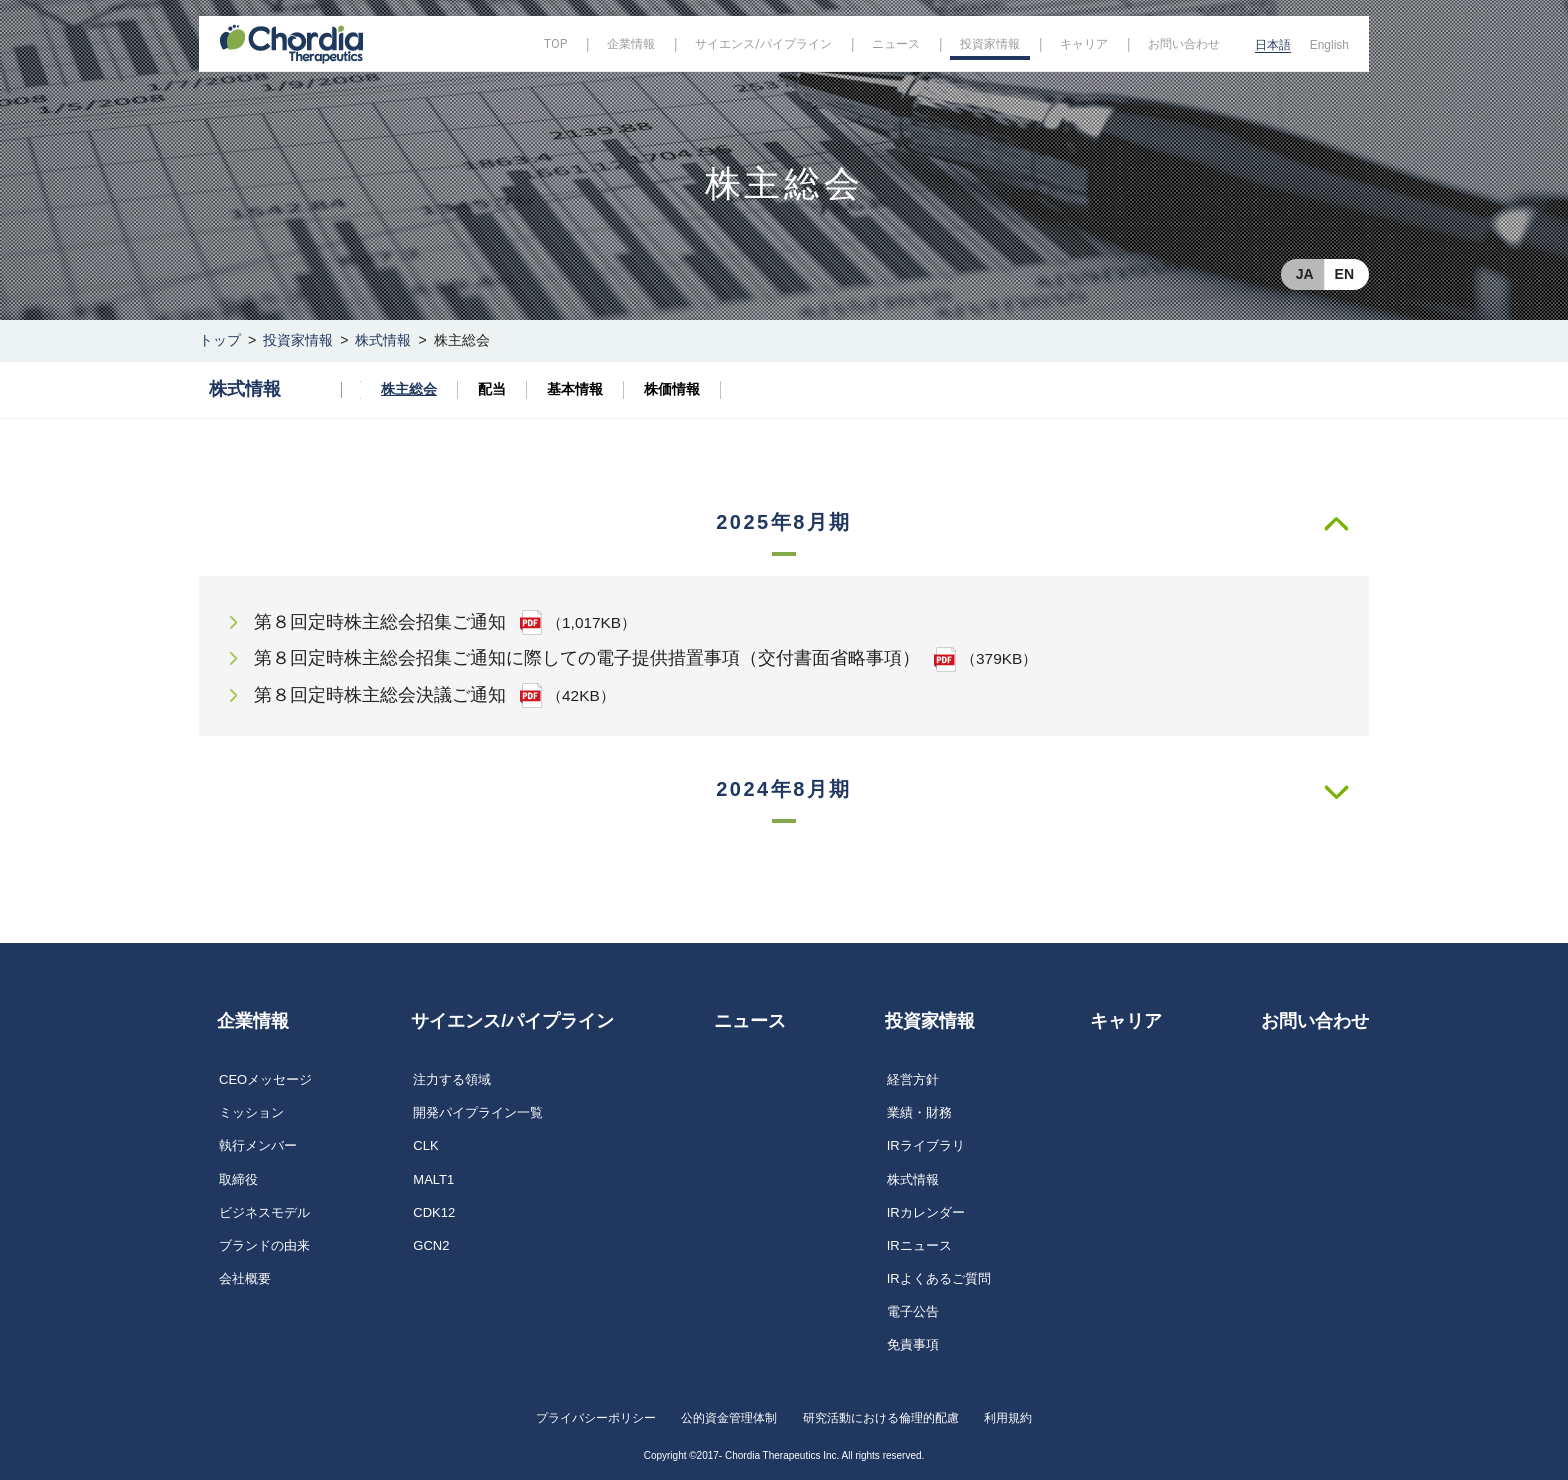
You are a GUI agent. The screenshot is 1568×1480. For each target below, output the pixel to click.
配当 (492, 389)
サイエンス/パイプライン (512, 1021)
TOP (555, 44)
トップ (220, 340)
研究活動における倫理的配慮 (881, 1418)
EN (1344, 274)
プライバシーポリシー (596, 1418)
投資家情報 (298, 340)
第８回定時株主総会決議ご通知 (380, 695)
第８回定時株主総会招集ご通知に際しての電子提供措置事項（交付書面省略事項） (587, 658)
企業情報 (253, 1021)
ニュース (750, 1021)
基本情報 (575, 389)
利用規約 (1008, 1418)
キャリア (1126, 1021)
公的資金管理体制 (729, 1418)
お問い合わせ (1315, 1021)
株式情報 (383, 340)
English (1329, 45)
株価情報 (672, 389)
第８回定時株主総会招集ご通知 (380, 622)
